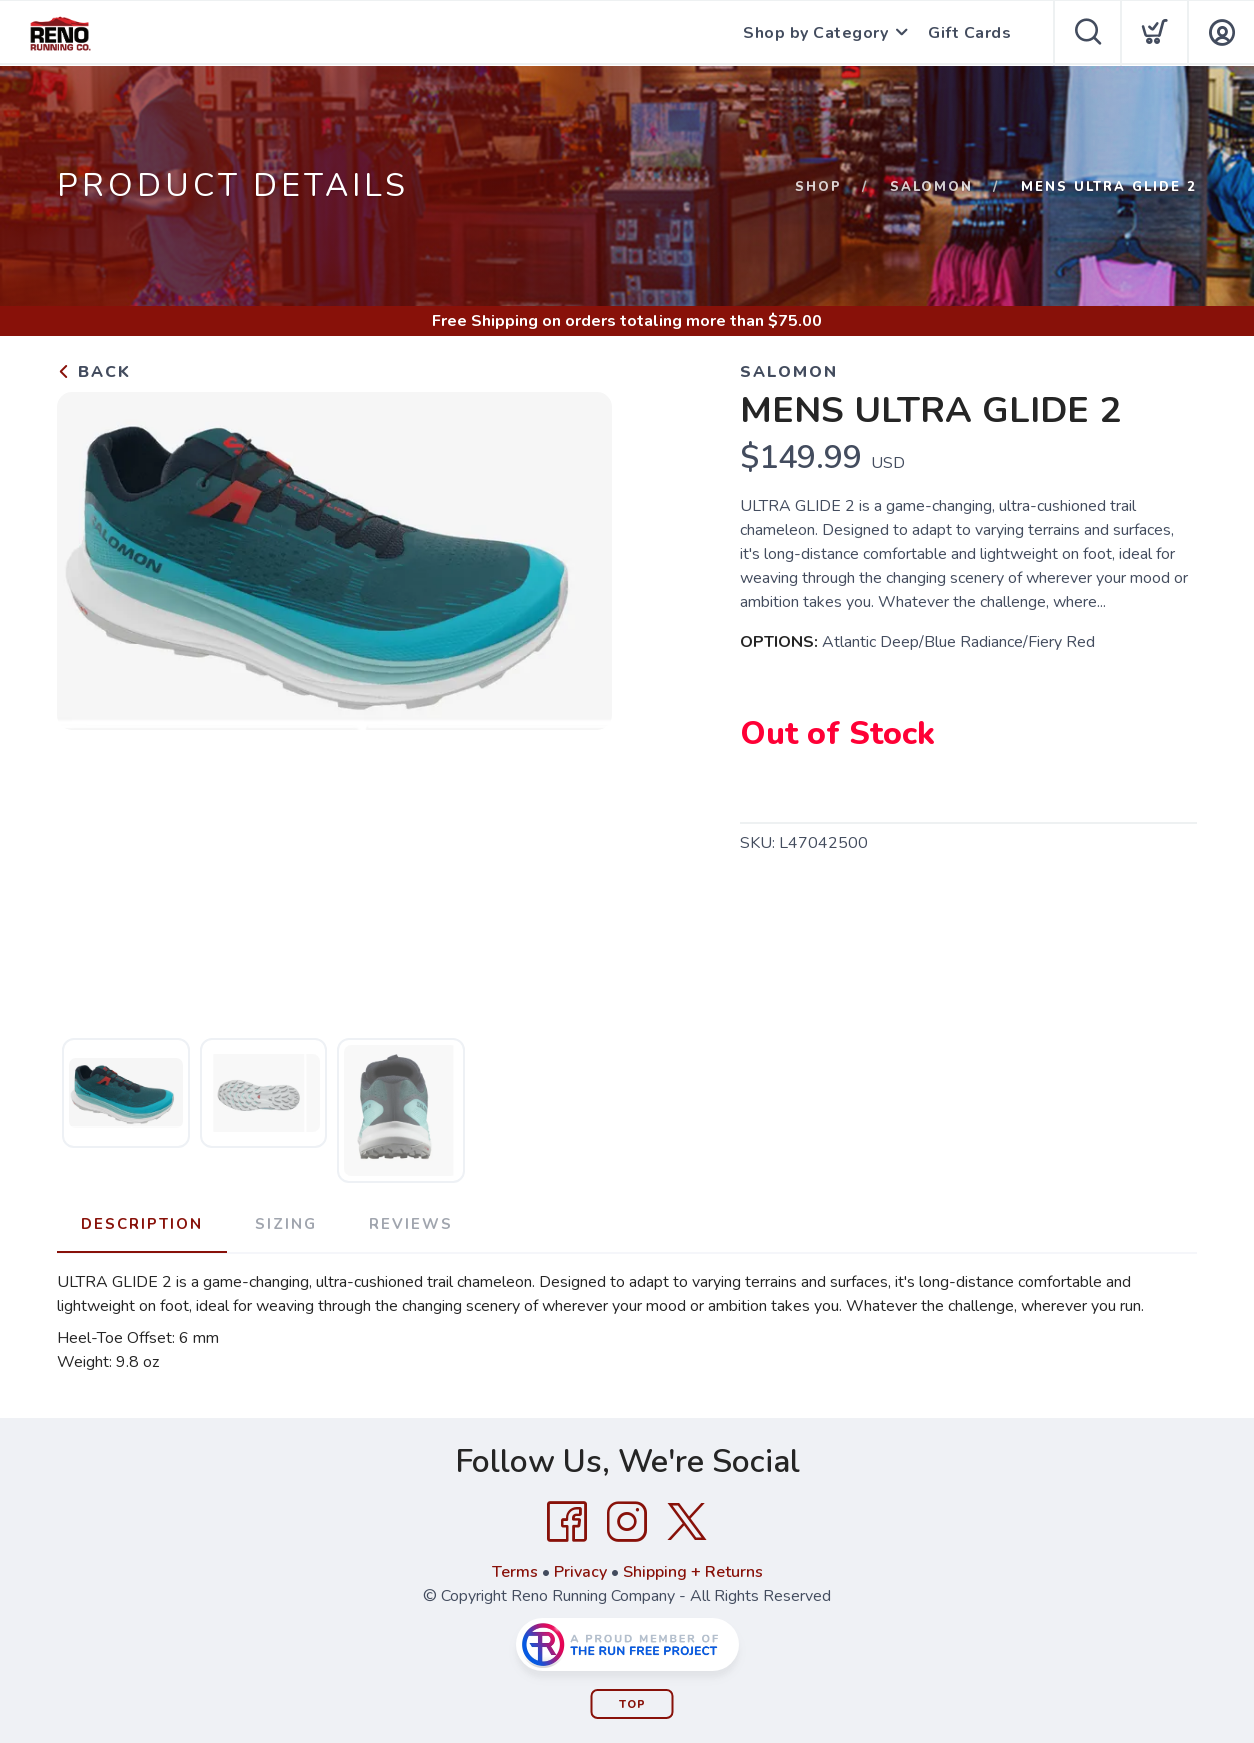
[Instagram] (627, 1522)
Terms (515, 1572)
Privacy (580, 1572)
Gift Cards (969, 33)
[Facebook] (567, 1522)
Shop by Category (815, 33)
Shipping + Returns (693, 1572)
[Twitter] (687, 1522)
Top (632, 1704)
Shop (818, 187)
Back (94, 372)
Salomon (931, 187)
